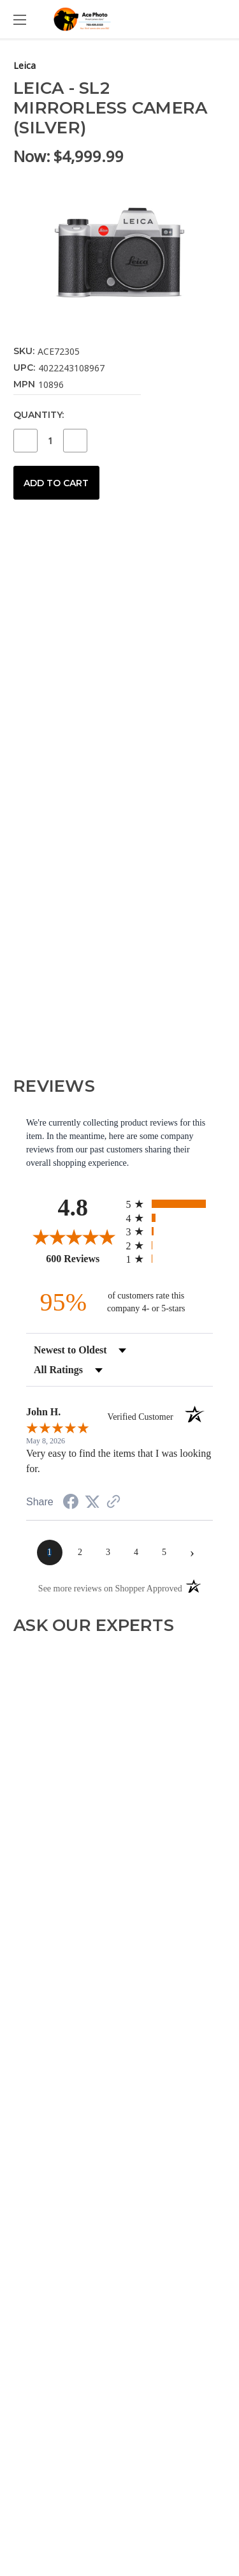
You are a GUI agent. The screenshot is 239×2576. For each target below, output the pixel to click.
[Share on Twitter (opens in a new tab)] (92, 1502)
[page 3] (108, 1552)
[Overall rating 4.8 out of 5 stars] (72, 1236)
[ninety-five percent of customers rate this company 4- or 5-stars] (119, 1302)
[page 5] (164, 1552)
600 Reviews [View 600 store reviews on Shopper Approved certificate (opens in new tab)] (82, 1258)
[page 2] (80, 1552)
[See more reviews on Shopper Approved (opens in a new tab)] (113, 1503)
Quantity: (38, 415)
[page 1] (49, 1552)
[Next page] (192, 1552)
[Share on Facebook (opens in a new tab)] (70, 1503)
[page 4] (136, 1552)
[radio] (170, 1204)
